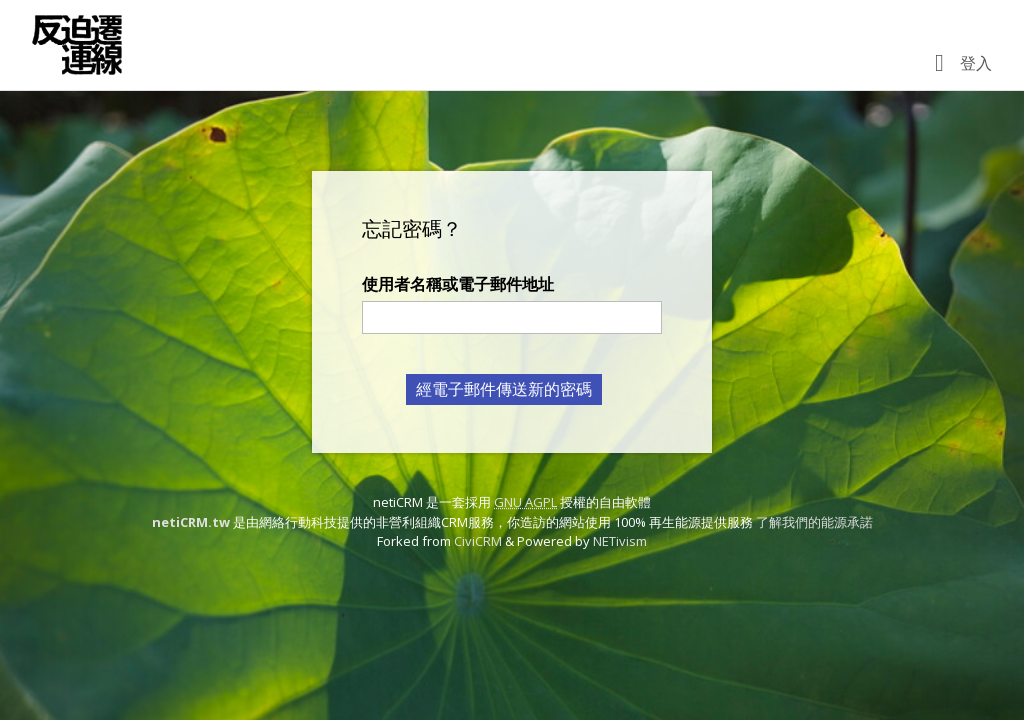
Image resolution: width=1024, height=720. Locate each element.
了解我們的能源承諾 (814, 522)
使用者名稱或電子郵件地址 (458, 284)
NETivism (620, 541)
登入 (976, 63)
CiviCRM (478, 541)
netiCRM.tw (191, 522)
